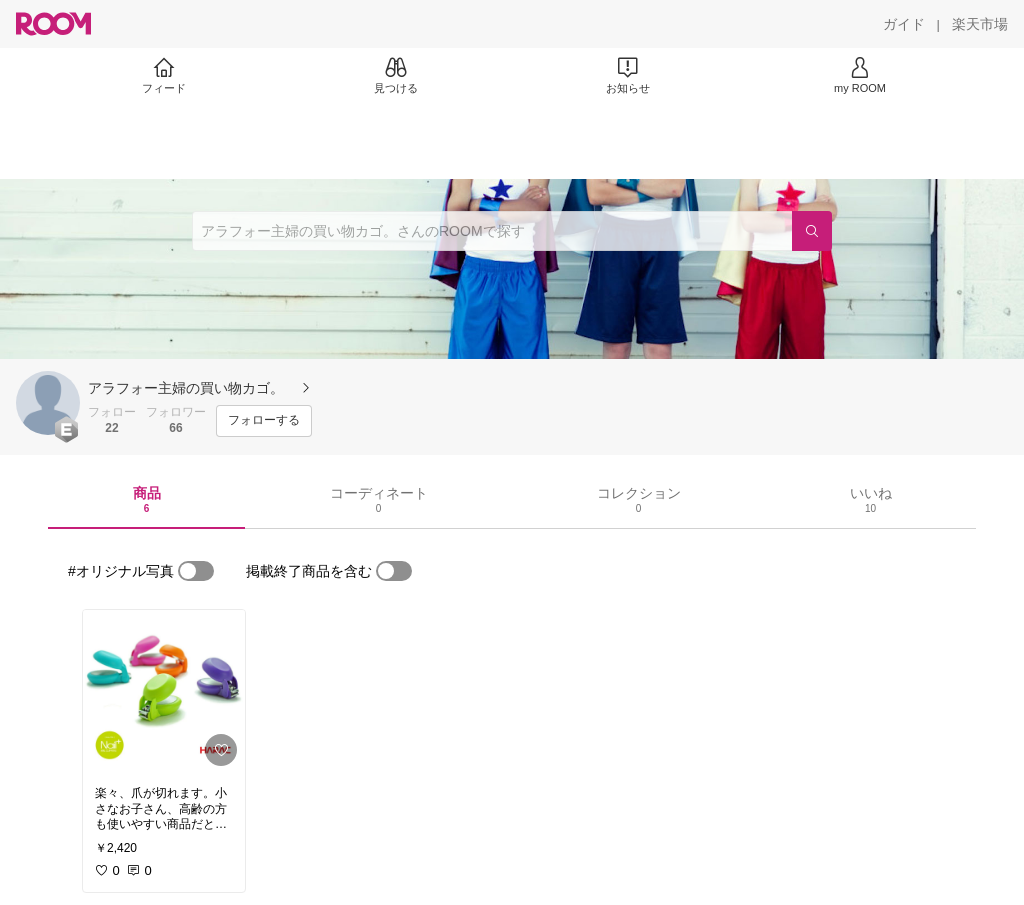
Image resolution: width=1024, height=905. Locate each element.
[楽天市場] (980, 24)
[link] (164, 692)
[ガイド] (904, 24)
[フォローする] (264, 421)
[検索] (812, 231)
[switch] (196, 571)
